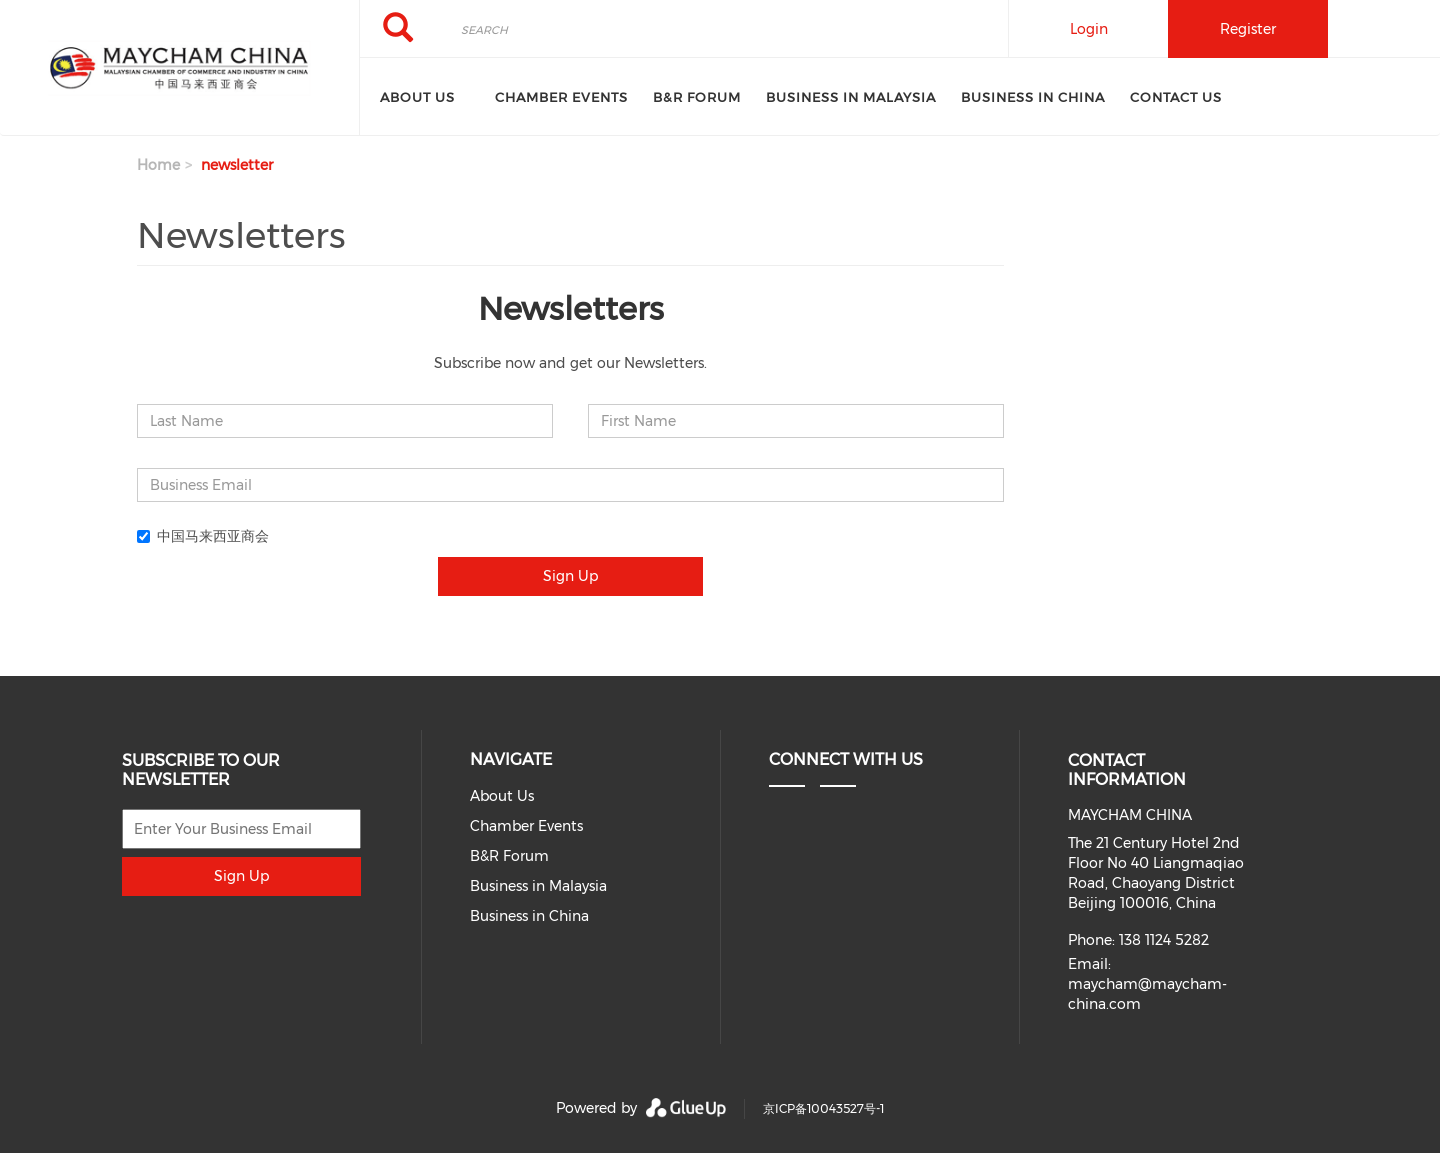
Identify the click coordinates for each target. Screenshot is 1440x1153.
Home (158, 165)
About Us (417, 97)
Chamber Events (561, 97)
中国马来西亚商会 (203, 536)
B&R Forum (697, 97)
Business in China (1033, 97)
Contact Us (1176, 97)
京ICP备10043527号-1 (823, 1108)
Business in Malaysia (851, 97)
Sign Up (570, 576)
